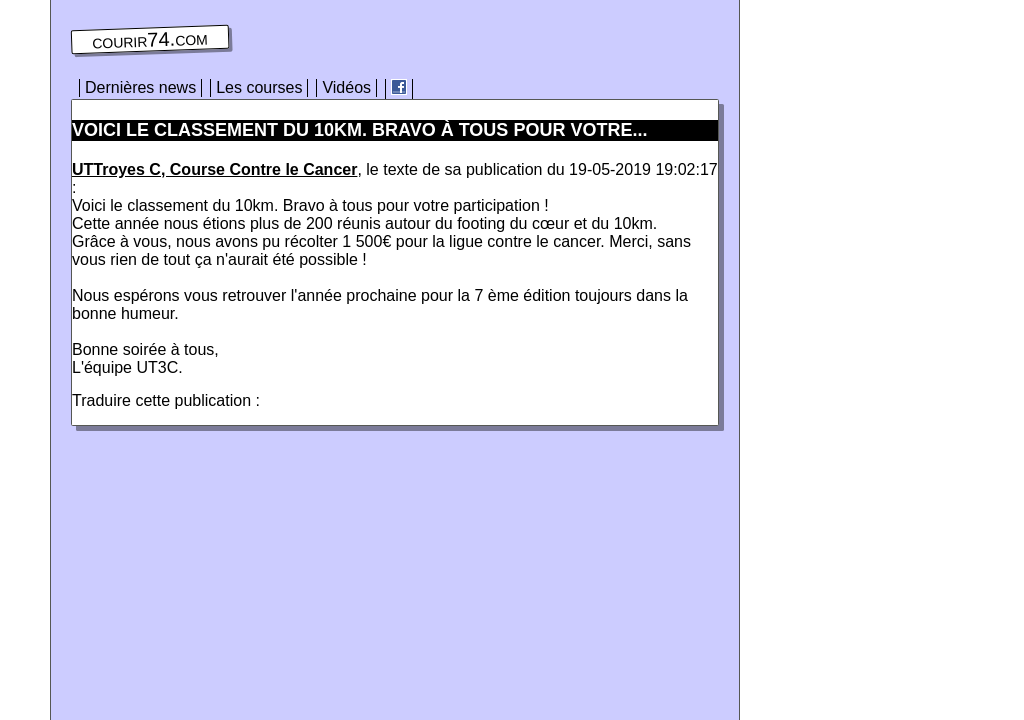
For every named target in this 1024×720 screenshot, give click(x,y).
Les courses (259, 87)
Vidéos (346, 87)
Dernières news (140, 87)
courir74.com (150, 40)
